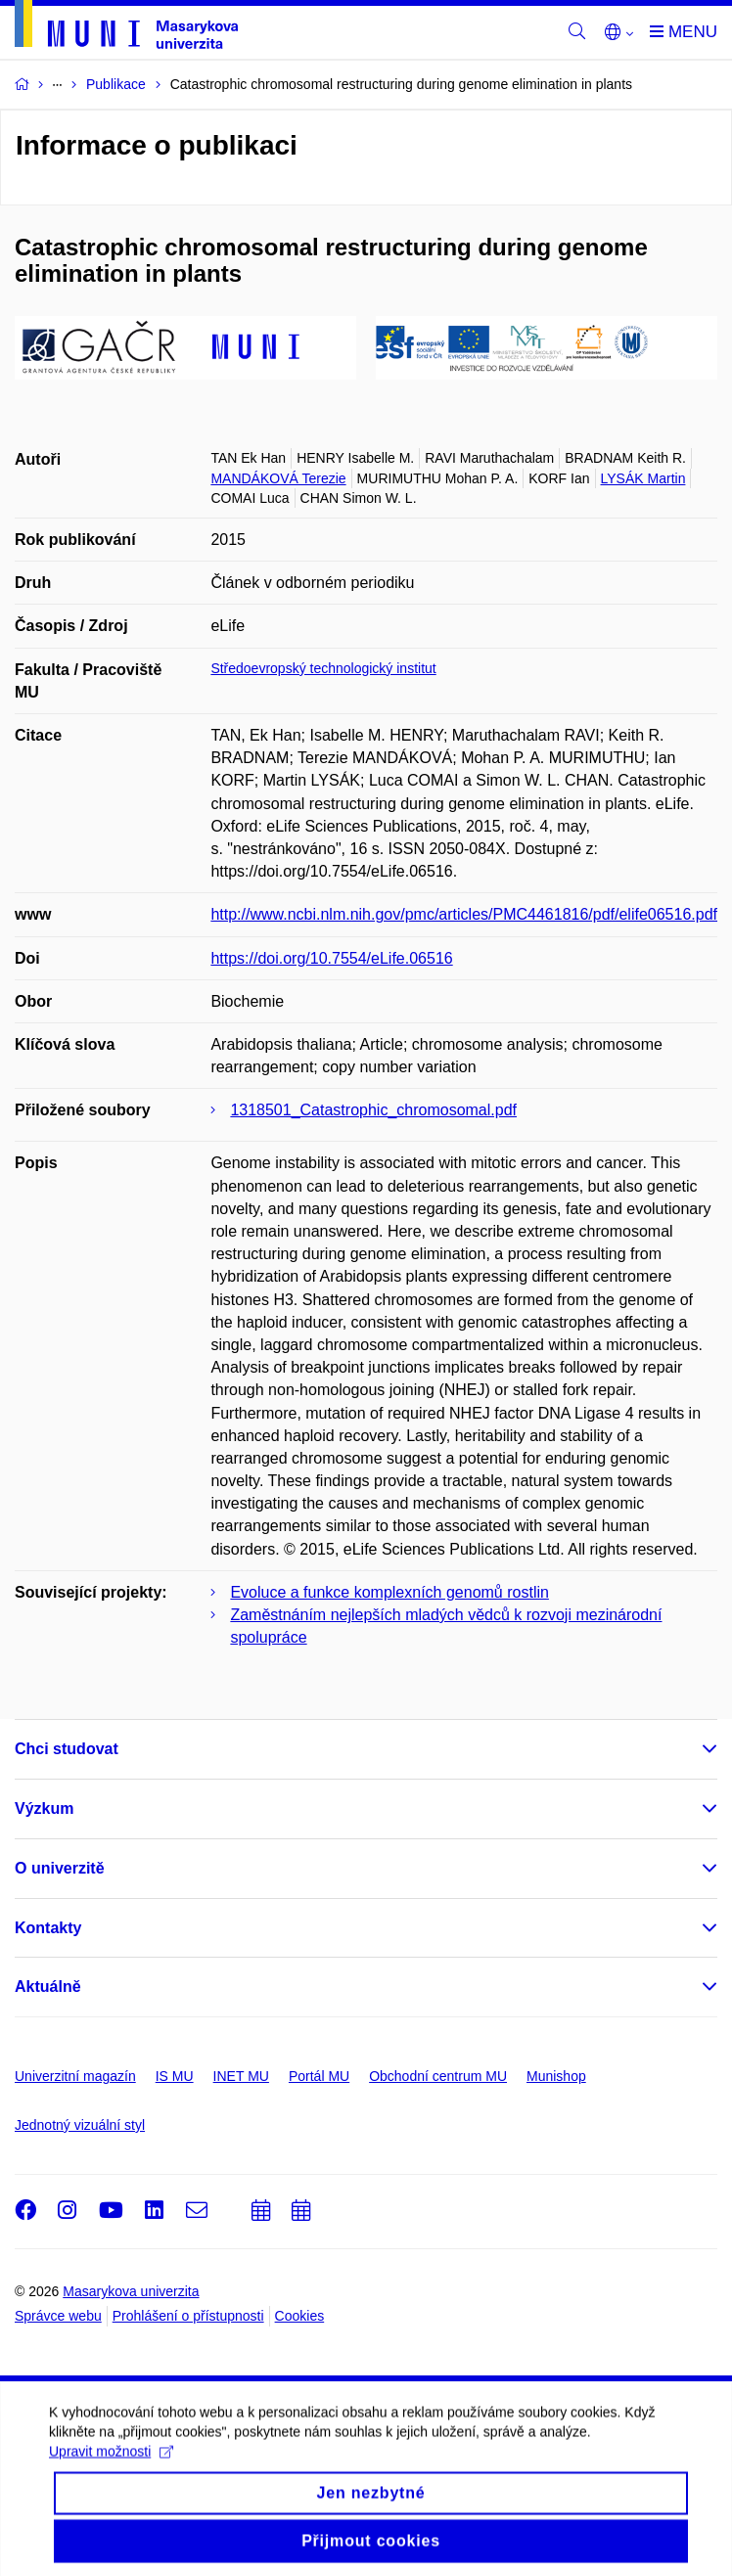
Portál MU (319, 2076)
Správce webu (58, 2316)
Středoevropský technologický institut (322, 668)
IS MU (175, 2076)
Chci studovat (66, 1748)
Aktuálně (48, 1986)
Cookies (300, 2316)
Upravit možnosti (111, 2511)
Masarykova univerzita (131, 2291)
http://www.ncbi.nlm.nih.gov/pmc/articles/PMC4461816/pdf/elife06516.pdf (463, 914)
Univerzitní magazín (75, 2076)
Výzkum (44, 1808)
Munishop (556, 2076)
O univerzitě (60, 1868)
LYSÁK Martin (643, 478)
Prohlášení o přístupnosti (188, 2316)
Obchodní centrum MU (438, 2076)
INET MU (241, 2076)
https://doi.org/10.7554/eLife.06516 (331, 958)
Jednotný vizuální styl (80, 2125)
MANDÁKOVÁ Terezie (277, 478)
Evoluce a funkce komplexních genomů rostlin (389, 1592)
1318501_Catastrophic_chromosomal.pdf (373, 1110)
